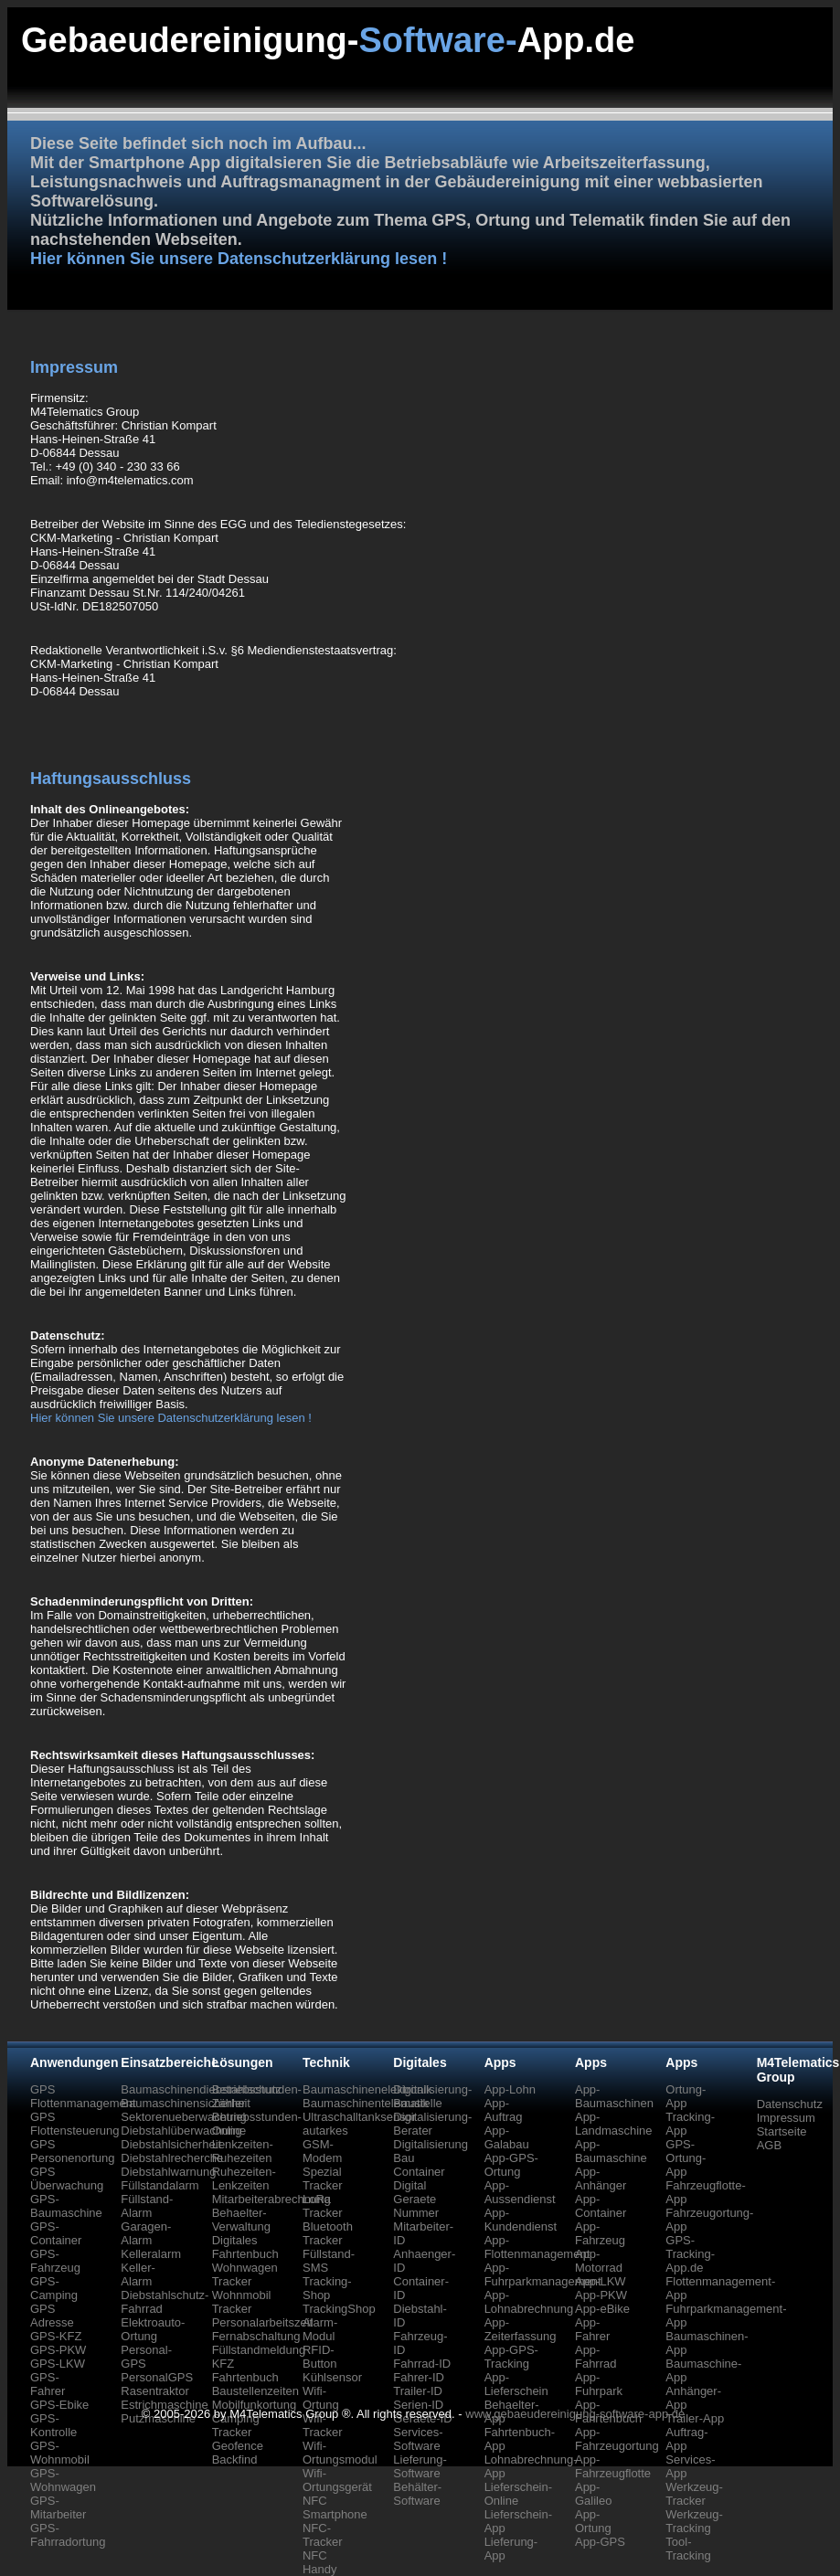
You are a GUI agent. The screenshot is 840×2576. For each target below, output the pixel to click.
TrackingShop (339, 2309)
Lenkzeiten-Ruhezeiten (242, 2151)
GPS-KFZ (55, 2336)
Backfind (235, 2459)
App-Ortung (593, 2521)
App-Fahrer (592, 2329)
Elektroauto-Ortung (153, 2329)
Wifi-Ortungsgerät (337, 2480)
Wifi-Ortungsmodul (340, 2452)
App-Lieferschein (516, 2384)
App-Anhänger (600, 2178)
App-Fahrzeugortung (617, 2439)
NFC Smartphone (335, 2507)
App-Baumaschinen (614, 2096)
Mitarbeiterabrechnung (271, 2199)
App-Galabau (506, 2137)
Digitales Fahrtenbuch (245, 2247)
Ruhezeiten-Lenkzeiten (244, 2178)
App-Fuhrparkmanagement (542, 2274)
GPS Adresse (52, 2315)
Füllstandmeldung (259, 2350)
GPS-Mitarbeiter (58, 2507)
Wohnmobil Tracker (241, 2302)
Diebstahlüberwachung (181, 2130)
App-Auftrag (503, 2110)
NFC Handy (320, 2562)
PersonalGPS (157, 2377)
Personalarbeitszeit (263, 2322)
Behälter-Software (417, 2493)
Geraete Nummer (416, 2206)
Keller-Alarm (138, 2274)
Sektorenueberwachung (183, 2117)
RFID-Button (320, 2356)
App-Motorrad (598, 2260)
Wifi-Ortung (321, 2398)
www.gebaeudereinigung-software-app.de (575, 2414)
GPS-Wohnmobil (60, 2452)
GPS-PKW (58, 2350)
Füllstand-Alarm (147, 2206)
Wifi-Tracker (323, 2425)
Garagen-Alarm (146, 2233)
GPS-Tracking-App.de (690, 2253)
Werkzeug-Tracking (694, 2521)
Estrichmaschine (164, 2405)
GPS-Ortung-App (685, 2157)
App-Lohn (510, 2089)
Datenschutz (790, 2104)
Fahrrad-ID (422, 2363)
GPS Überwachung (66, 2178)
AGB (769, 2145)
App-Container (600, 2206)
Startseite (782, 2131)
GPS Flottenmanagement (83, 2096)
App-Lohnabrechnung (529, 2302)
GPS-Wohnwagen (63, 2480)
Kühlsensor (332, 2377)
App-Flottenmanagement (537, 2247)
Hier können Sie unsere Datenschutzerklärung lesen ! (238, 258)
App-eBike (602, 2309)
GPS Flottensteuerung (75, 2123)
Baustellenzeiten (255, 2391)
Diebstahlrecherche (172, 2158)
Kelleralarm (151, 2254)
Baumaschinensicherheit (185, 2103)
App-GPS (600, 2542)
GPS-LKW (57, 2363)
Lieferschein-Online (518, 2493)
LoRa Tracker (323, 2206)
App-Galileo (593, 2493)
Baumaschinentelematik (366, 2103)
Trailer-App (694, 2418)
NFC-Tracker (323, 2535)
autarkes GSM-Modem (325, 2144)
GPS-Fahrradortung (67, 2535)
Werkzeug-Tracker (694, 2493)
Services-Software (417, 2439)
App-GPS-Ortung (511, 2164)
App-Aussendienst (520, 2192)
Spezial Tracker (323, 2178)
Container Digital (418, 2178)
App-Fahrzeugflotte (613, 2466)
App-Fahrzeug (600, 2233)
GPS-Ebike (59, 2405)
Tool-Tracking (687, 2548)
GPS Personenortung (72, 2151)
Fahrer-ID (418, 2377)
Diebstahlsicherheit (171, 2144)
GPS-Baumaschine (66, 2206)
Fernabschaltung (256, 2336)
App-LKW (600, 2281)
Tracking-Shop (327, 2288)
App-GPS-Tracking (511, 2356)
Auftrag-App (686, 2439)
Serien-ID (418, 2405)
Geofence (237, 2446)
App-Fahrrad (596, 2356)
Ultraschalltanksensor (359, 2117)
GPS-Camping (54, 2288)
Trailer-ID (417, 2391)
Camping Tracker (236, 2425)
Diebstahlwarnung (168, 2171)
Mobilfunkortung (254, 2405)
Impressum (786, 2118)
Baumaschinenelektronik (367, 2089)
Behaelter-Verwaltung (241, 2219)
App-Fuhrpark (598, 2384)
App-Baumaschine (611, 2151)
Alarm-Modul (320, 2329)
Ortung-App (685, 2096)
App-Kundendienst (521, 2219)
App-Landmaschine (614, 2123)
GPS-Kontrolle (53, 2425)
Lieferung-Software (420, 2466)
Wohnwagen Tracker (245, 2274)
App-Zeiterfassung (520, 2329)
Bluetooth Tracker (328, 2233)
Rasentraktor (154, 2391)
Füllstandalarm (159, 2185)
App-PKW (601, 2295)
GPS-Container (55, 2233)
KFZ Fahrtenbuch (245, 2370)
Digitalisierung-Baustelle (432, 2096)
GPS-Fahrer (47, 2384)
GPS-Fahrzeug (55, 2260)
